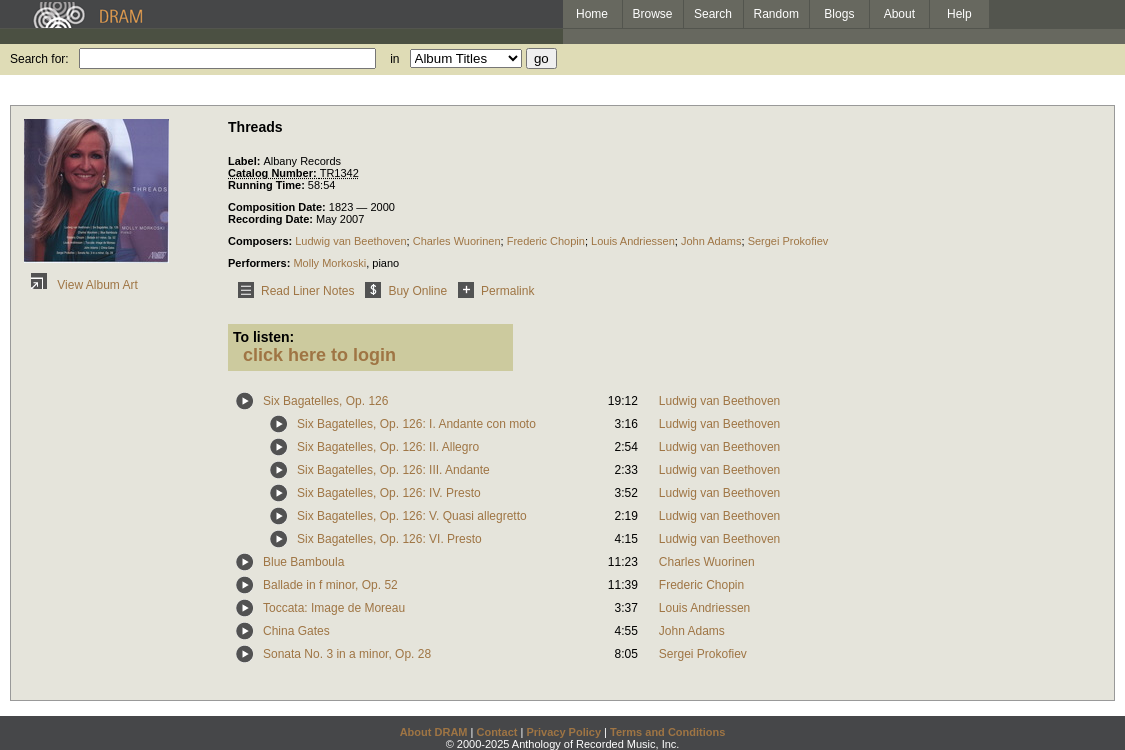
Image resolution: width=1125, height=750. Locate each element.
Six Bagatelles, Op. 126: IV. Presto (389, 493)
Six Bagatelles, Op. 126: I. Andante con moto (416, 424)
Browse (653, 14)
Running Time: (268, 185)
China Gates (296, 631)
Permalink (492, 291)
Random (776, 14)
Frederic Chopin (546, 241)
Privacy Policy (563, 732)
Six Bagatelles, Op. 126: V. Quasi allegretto (412, 516)
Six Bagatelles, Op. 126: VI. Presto (389, 539)
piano (385, 263)
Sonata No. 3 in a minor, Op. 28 (347, 654)
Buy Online (402, 291)
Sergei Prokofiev (788, 241)
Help (959, 14)
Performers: (260, 263)
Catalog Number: (274, 173)
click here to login (319, 355)
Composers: (261, 241)
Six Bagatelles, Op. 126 (325, 401)
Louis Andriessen (633, 241)
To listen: (263, 337)
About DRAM (434, 732)
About (899, 14)
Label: (245, 161)
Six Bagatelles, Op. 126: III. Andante (393, 470)
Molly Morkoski (329, 263)
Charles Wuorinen (457, 241)
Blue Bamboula (303, 562)
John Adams (711, 241)
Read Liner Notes (292, 291)
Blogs (839, 14)
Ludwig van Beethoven (350, 241)
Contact (496, 732)
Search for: (39, 59)
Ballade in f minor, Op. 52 (330, 585)
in (394, 59)
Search (713, 14)
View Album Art (81, 285)
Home (592, 14)
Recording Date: (272, 219)
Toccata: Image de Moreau (334, 608)
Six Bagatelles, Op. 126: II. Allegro (388, 447)
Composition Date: (278, 207)
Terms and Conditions (667, 732)
